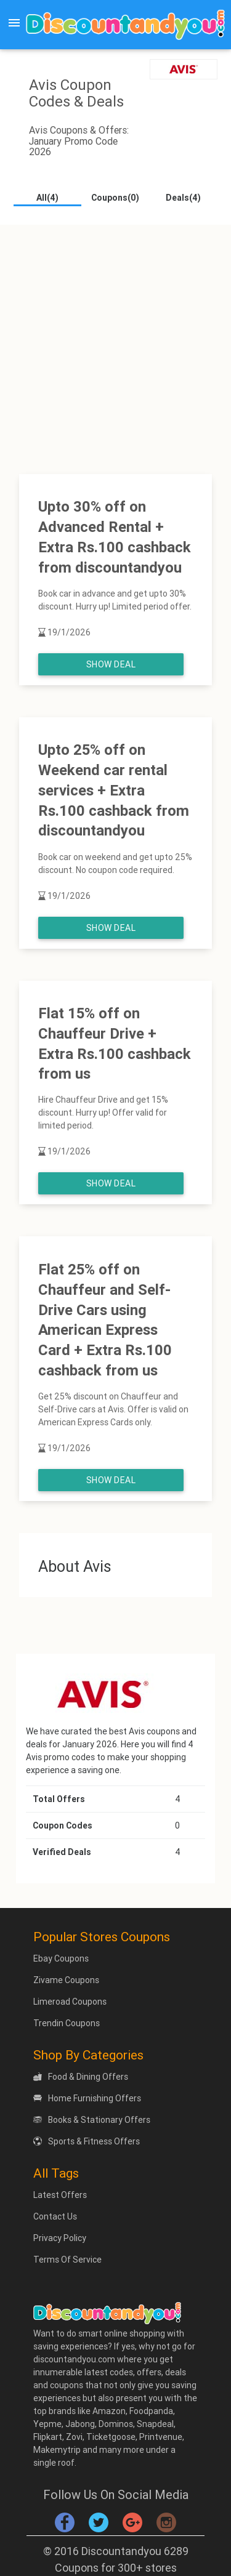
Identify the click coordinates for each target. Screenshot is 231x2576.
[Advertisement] (115, 340)
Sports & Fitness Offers (86, 2141)
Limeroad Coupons (70, 2001)
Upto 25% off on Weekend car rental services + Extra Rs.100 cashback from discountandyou (113, 790)
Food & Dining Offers (80, 2076)
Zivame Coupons (66, 1980)
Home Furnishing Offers (87, 2098)
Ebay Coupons (61, 1958)
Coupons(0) (115, 197)
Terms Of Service (67, 2259)
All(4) (47, 197)
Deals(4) (183, 197)
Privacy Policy (59, 2238)
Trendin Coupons (66, 2023)
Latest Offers (60, 2194)
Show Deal (111, 664)
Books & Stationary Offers (91, 2119)
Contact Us (55, 2216)
